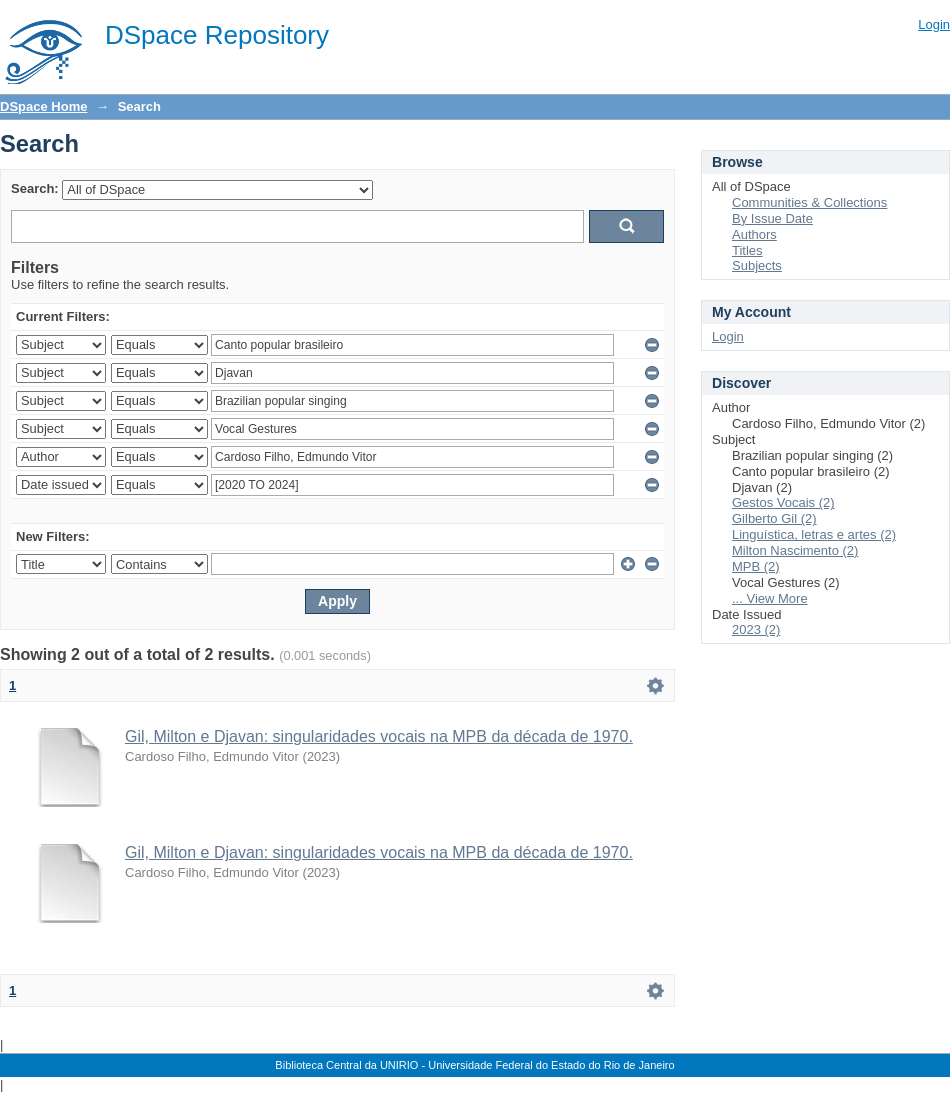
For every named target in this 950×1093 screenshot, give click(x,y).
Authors (754, 234)
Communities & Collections (809, 202)
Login (934, 24)
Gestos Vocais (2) (783, 502)
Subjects (757, 265)
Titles (747, 250)
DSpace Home (43, 106)
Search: (35, 188)
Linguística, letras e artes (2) (814, 534)
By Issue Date (772, 218)
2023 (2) (756, 629)
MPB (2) (756, 566)
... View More (770, 598)
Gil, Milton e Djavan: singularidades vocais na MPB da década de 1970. (379, 736)
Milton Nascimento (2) (795, 550)
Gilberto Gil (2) (774, 518)
